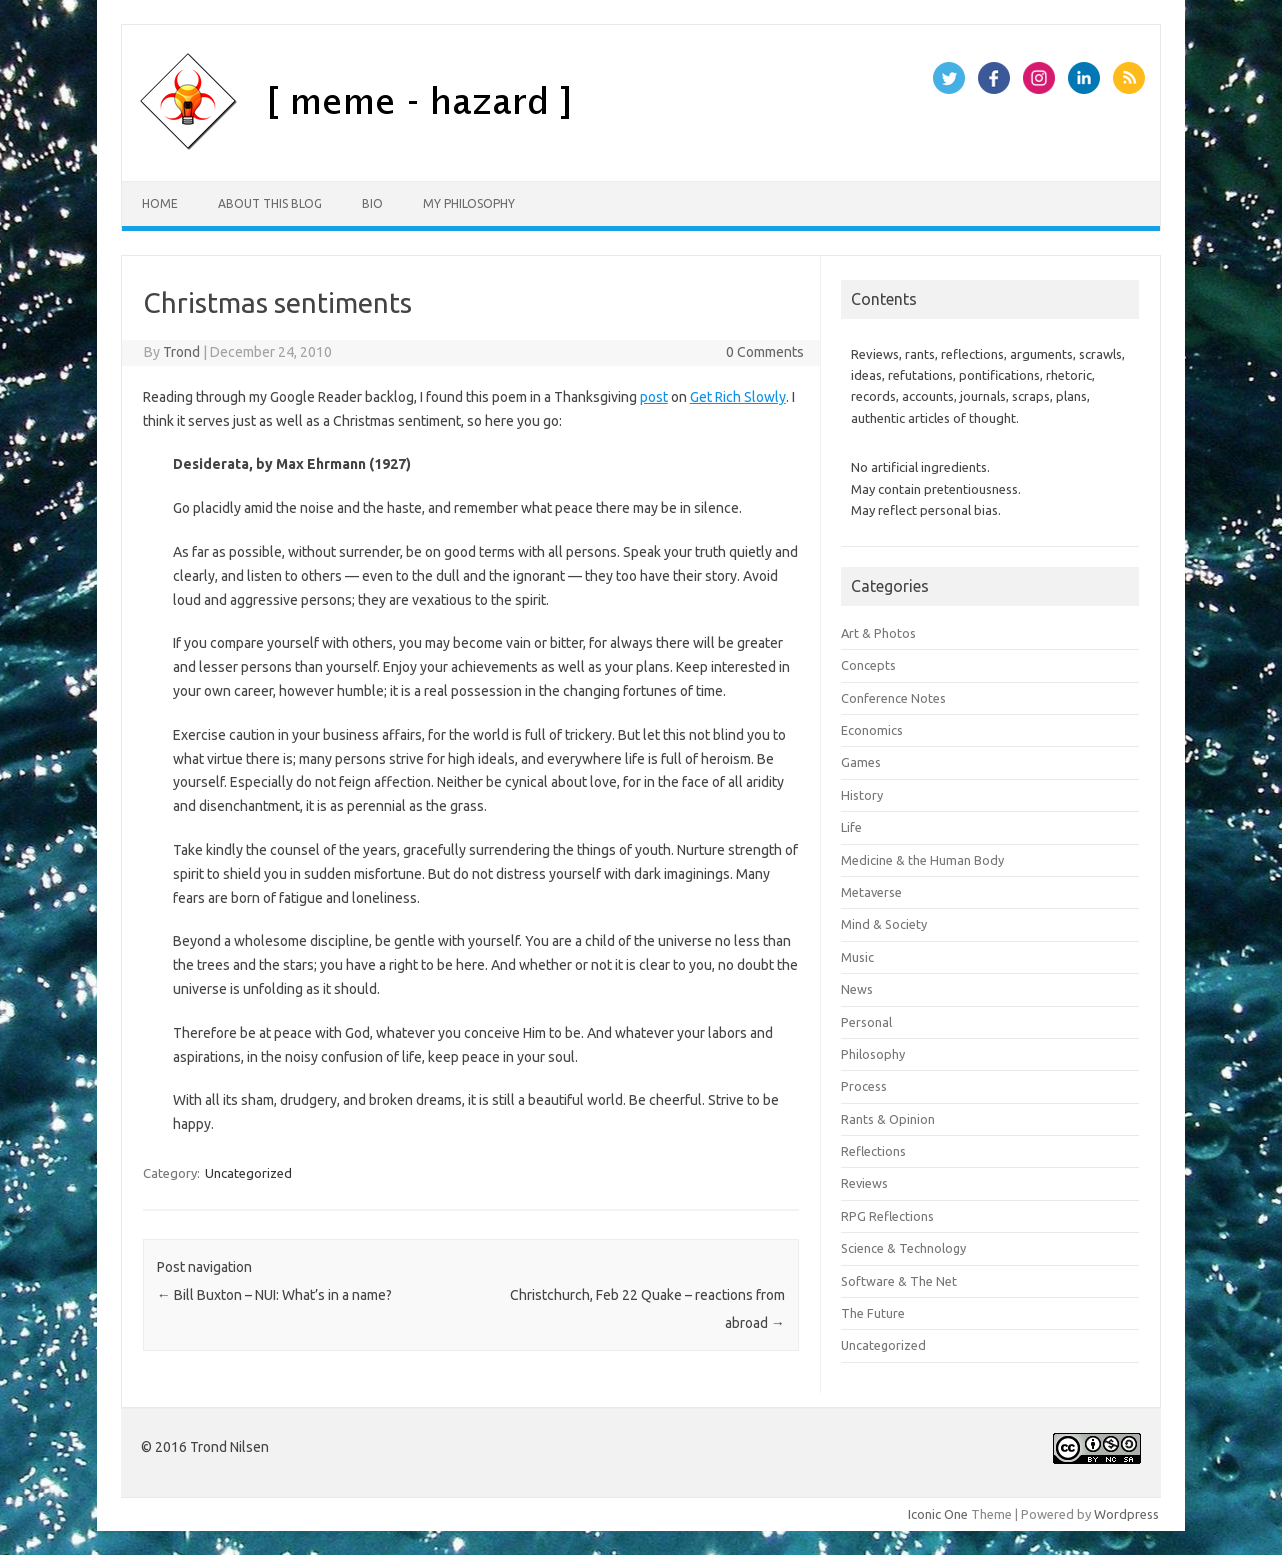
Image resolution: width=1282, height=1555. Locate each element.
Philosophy (873, 1054)
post (654, 397)
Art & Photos (878, 633)
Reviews (864, 1183)
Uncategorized (248, 1173)
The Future (873, 1313)
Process (864, 1086)
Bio (372, 203)
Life (851, 827)
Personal (866, 1022)
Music (857, 957)
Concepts (868, 665)
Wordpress (1126, 1514)
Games (861, 762)
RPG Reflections (887, 1216)
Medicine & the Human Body (922, 860)
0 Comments (765, 352)
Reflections (873, 1151)
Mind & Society (884, 924)
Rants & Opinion (888, 1119)
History (862, 795)
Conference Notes (893, 698)
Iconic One (938, 1514)
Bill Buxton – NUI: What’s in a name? (274, 1295)
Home (160, 203)
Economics (872, 730)
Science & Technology (903, 1248)
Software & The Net (899, 1281)
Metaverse (871, 892)
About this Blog (270, 203)
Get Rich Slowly (738, 397)
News (857, 989)
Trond (181, 352)
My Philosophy (469, 203)
